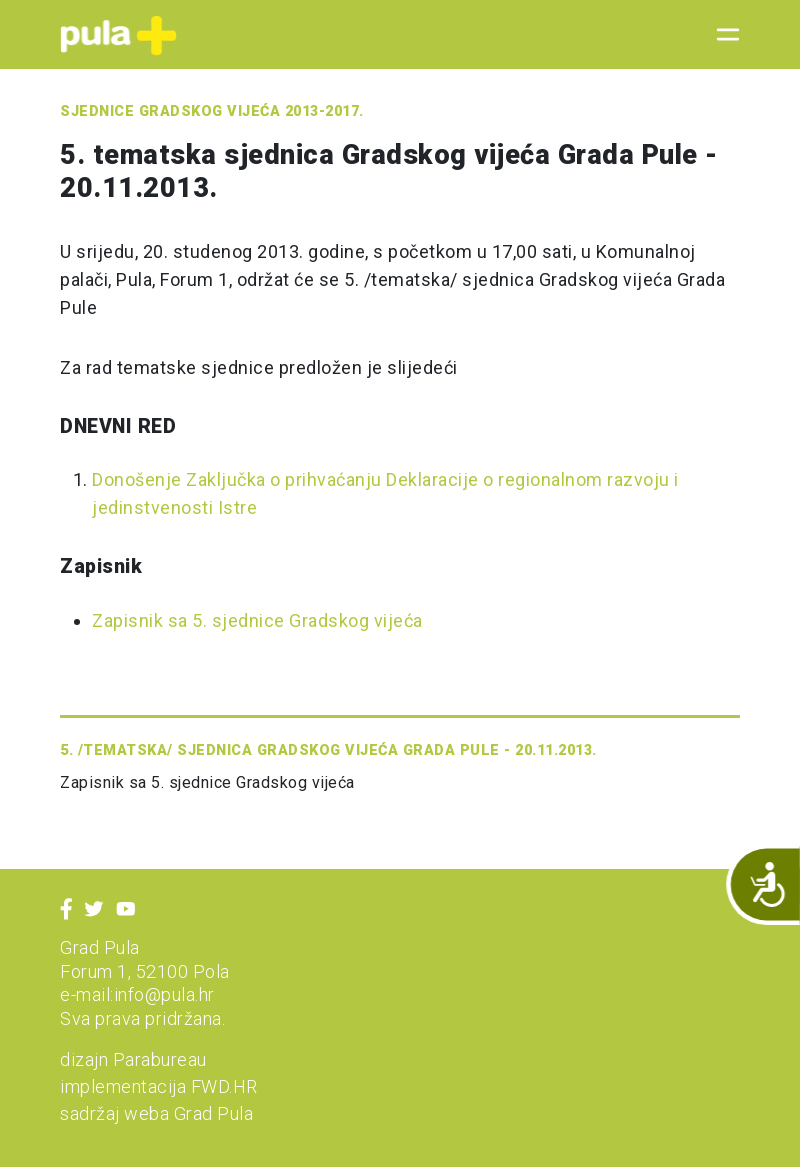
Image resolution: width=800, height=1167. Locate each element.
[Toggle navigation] (722, 35)
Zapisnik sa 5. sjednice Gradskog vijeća (257, 620)
